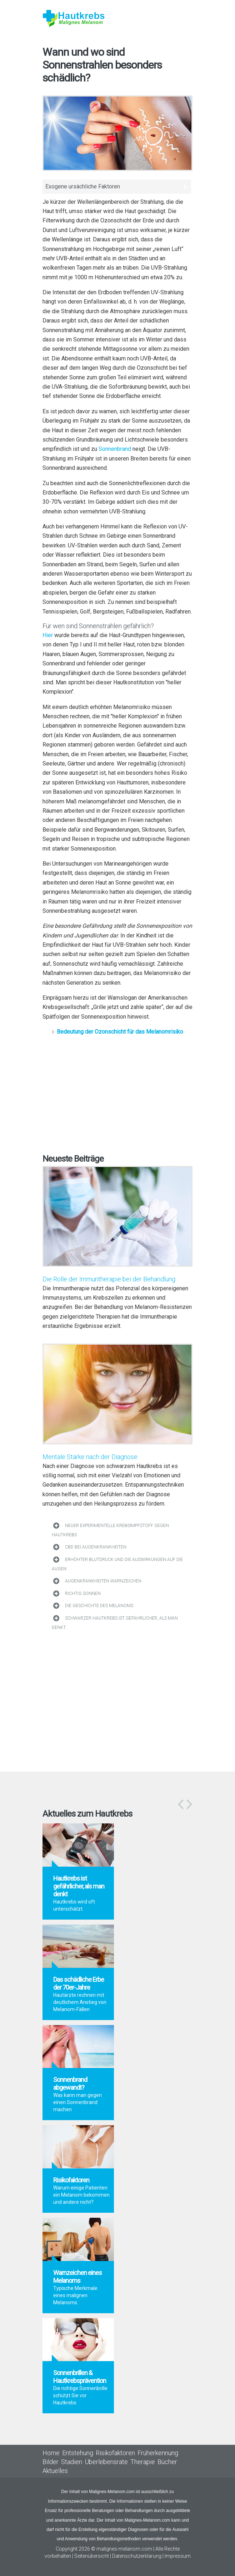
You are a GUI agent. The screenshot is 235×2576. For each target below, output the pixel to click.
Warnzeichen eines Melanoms (77, 2276)
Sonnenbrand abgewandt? (70, 2083)
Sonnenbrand (115, 448)
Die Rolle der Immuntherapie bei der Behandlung (108, 1279)
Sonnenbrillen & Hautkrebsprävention (79, 2376)
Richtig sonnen (83, 1593)
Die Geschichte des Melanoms (99, 1605)
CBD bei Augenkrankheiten (95, 1547)
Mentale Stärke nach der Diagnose (90, 1457)
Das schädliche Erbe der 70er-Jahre (78, 1983)
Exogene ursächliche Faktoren (82, 186)
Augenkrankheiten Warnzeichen (103, 1580)
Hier (47, 635)
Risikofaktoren (71, 2180)
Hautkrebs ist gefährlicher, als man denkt (78, 1886)
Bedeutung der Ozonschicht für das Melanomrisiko (120, 1031)
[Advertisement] (117, 1093)
